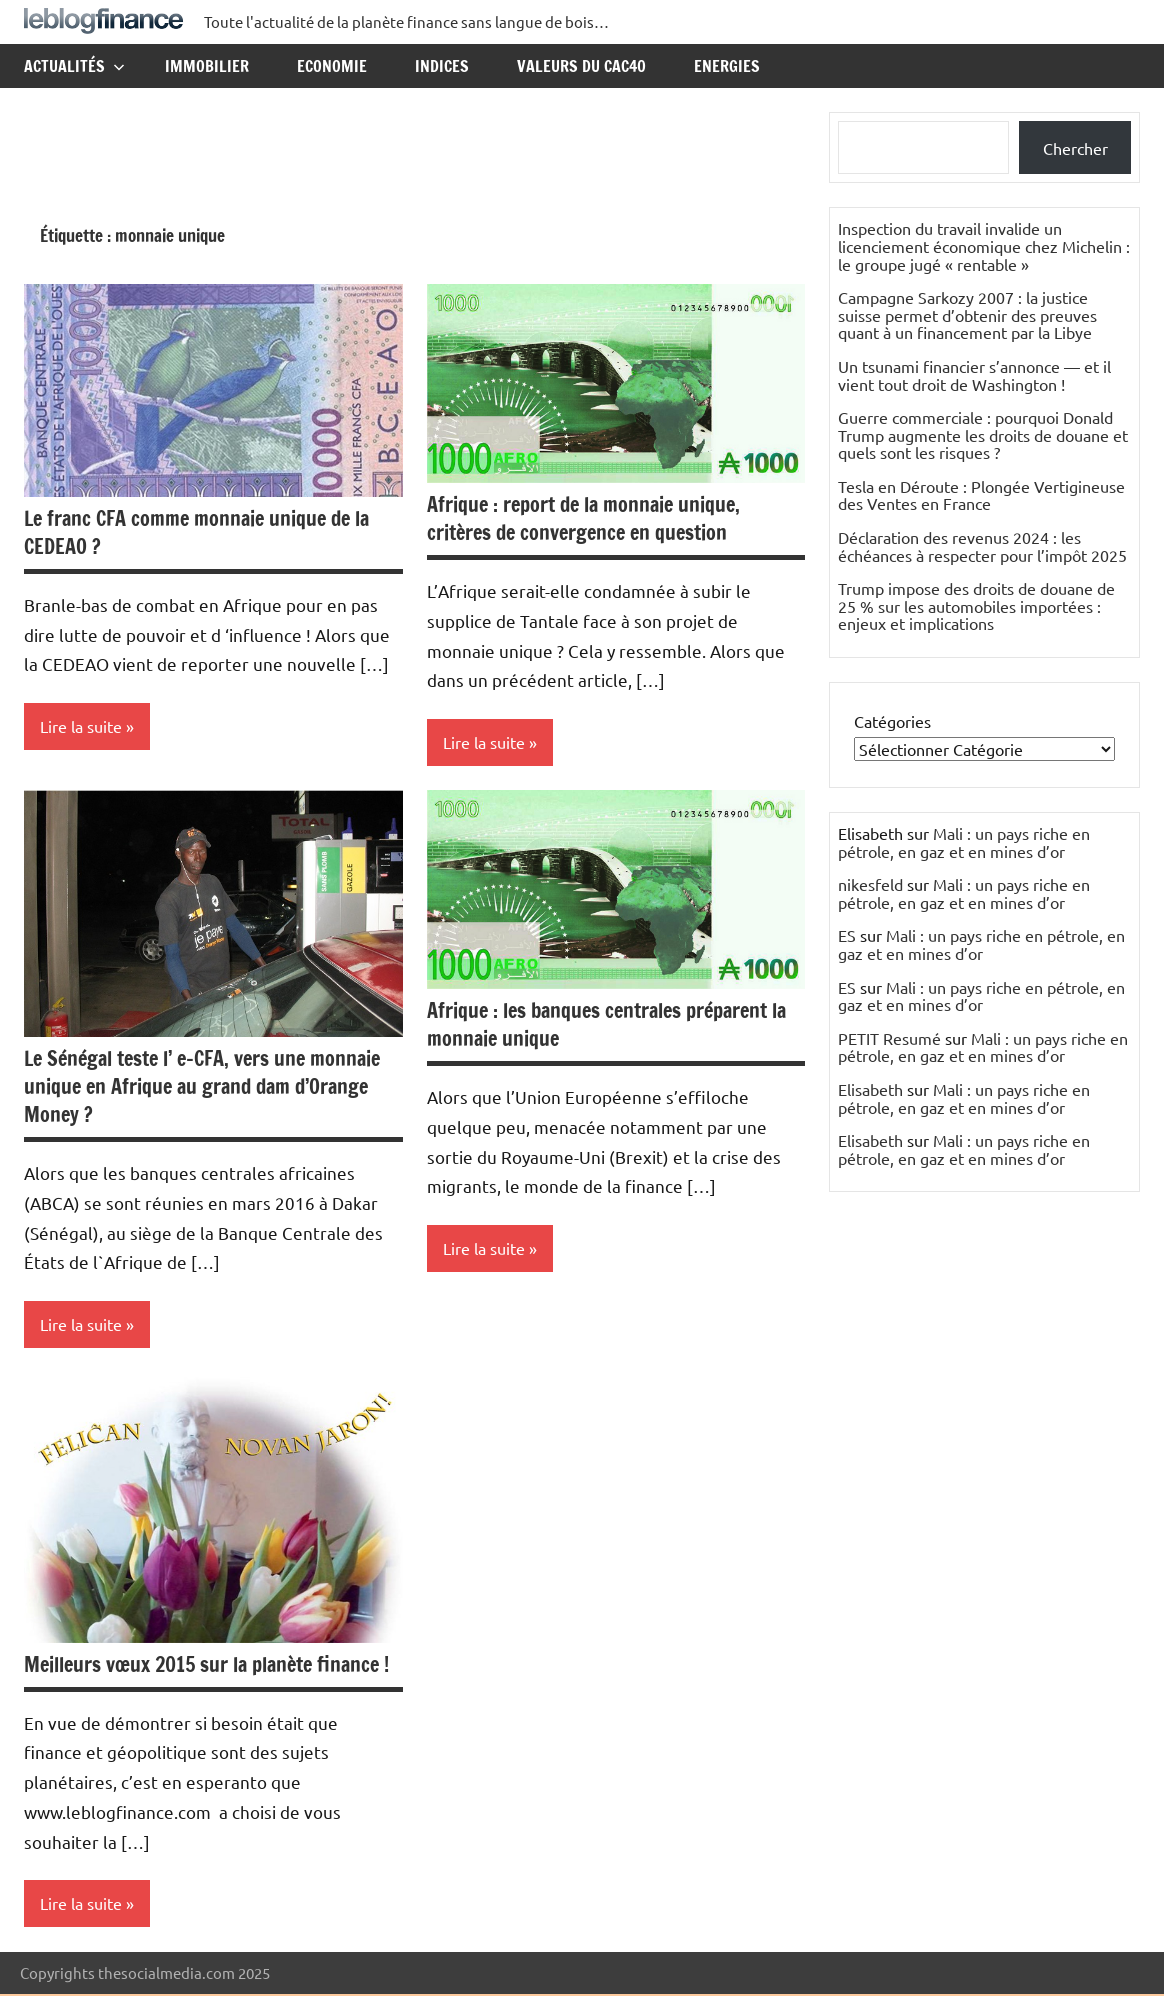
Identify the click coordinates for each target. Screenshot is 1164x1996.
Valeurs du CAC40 (581, 66)
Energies (727, 66)
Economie (332, 66)
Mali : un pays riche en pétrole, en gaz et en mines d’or (964, 842)
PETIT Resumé (889, 1038)
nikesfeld (870, 884)
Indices (442, 66)
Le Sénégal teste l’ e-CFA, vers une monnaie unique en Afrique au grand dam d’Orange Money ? (202, 1087)
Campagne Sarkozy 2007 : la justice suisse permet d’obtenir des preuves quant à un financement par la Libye (967, 314)
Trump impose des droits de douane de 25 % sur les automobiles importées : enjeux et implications (976, 605)
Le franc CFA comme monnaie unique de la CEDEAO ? (196, 532)
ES (847, 935)
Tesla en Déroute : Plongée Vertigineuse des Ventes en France (981, 495)
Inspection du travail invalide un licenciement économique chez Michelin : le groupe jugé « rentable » (984, 245)
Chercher (1075, 148)
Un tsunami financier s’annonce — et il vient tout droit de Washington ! (974, 375)
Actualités (74, 66)
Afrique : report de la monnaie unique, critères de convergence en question (583, 518)
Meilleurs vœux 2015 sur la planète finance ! (206, 1665)
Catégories (892, 721)
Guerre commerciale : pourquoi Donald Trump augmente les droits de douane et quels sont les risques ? (983, 434)
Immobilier (207, 66)
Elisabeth (870, 1089)
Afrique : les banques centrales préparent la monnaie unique (606, 1025)
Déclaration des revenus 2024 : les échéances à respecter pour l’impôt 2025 (982, 546)
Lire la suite (81, 727)
